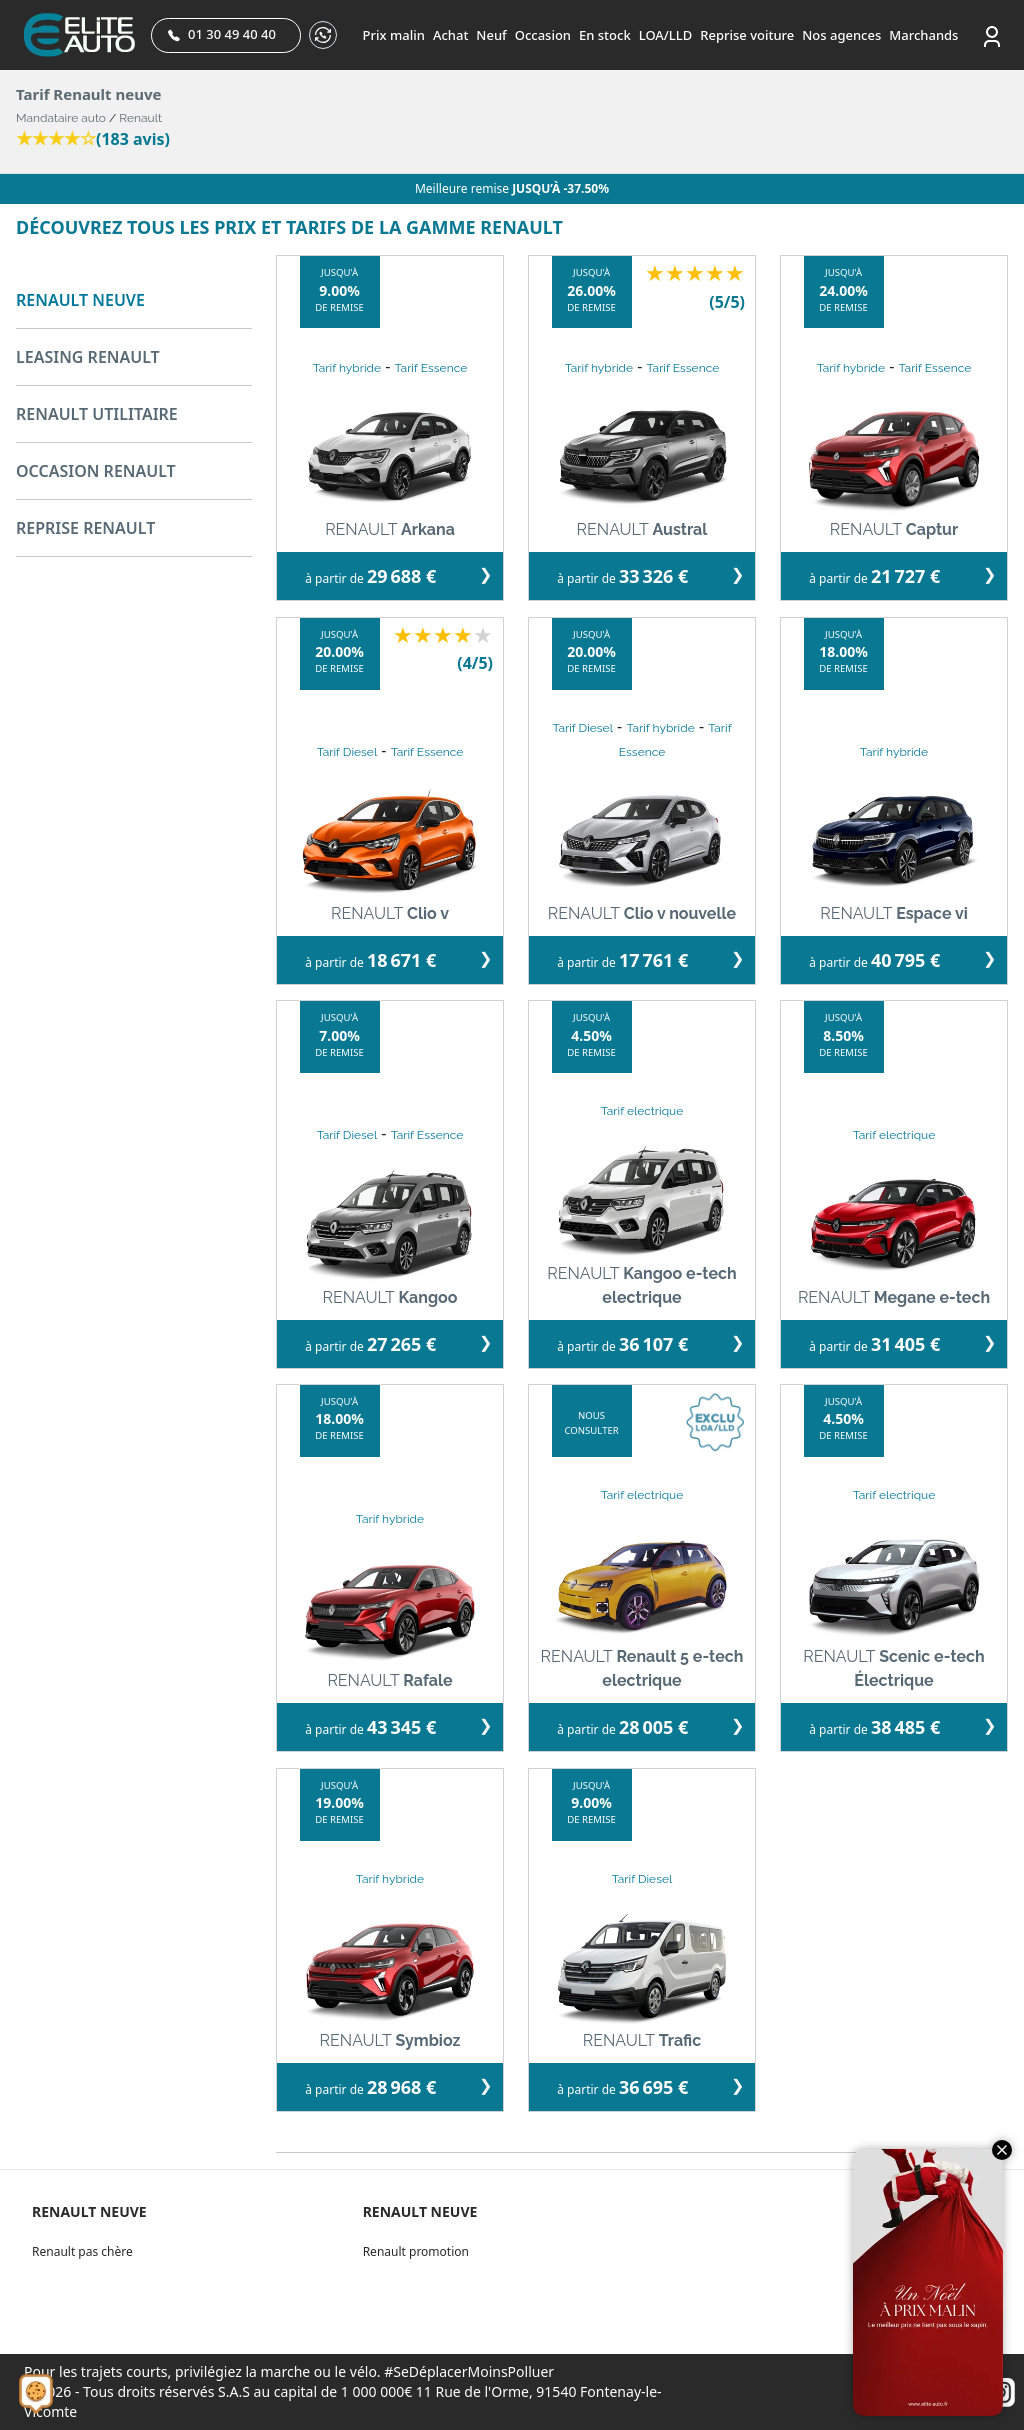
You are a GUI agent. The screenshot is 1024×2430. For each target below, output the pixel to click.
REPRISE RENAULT (85, 528)
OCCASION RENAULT (96, 471)
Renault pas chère (82, 2251)
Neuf (491, 35)
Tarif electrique (642, 1111)
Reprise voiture (747, 35)
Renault (140, 118)
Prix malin (394, 35)
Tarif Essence (431, 368)
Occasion (543, 35)
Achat (450, 35)
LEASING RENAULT (88, 357)
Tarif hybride (347, 368)
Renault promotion (416, 2251)
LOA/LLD (666, 35)
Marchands (923, 35)
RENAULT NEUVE (80, 300)
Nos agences (841, 35)
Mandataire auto (61, 118)
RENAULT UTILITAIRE (97, 414)
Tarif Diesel (347, 752)
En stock (605, 35)
